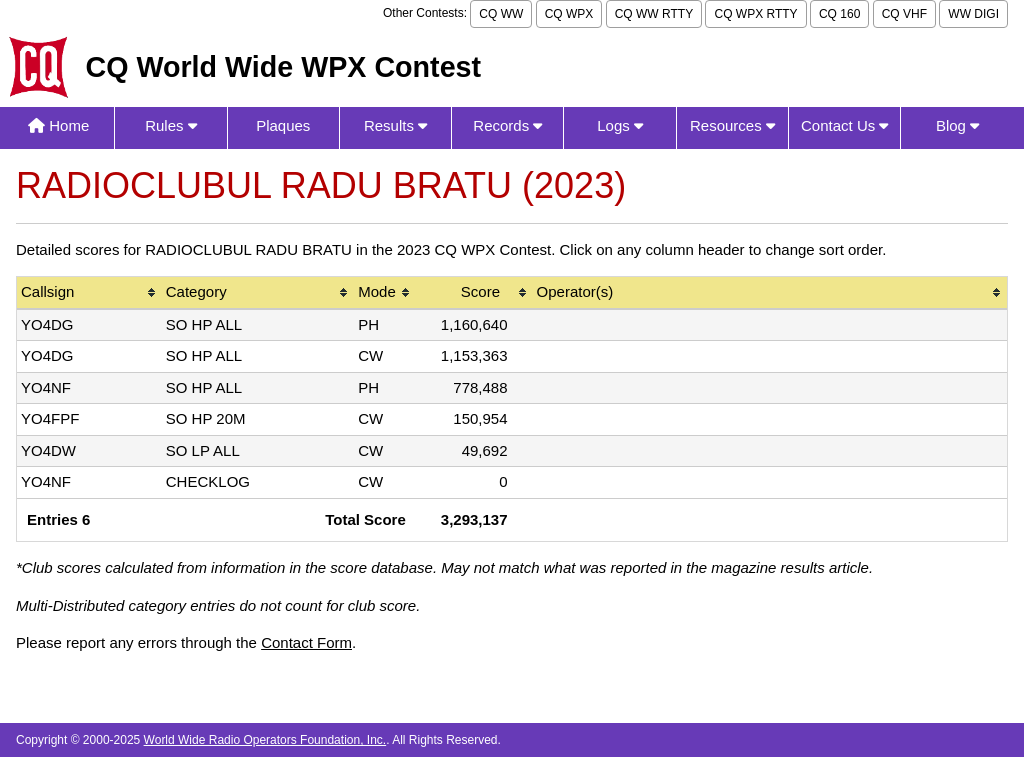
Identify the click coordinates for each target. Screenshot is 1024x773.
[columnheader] (89, 293)
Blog (957, 125)
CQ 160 (839, 14)
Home (58, 125)
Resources (732, 125)
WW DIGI (973, 14)
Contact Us (844, 125)
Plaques (283, 125)
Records (507, 125)
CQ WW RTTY (654, 14)
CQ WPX (569, 14)
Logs (620, 125)
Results (395, 125)
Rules (171, 125)
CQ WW (501, 14)
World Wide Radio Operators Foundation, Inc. (265, 740)
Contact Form (306, 642)
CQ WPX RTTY (755, 14)
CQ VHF (904, 14)
